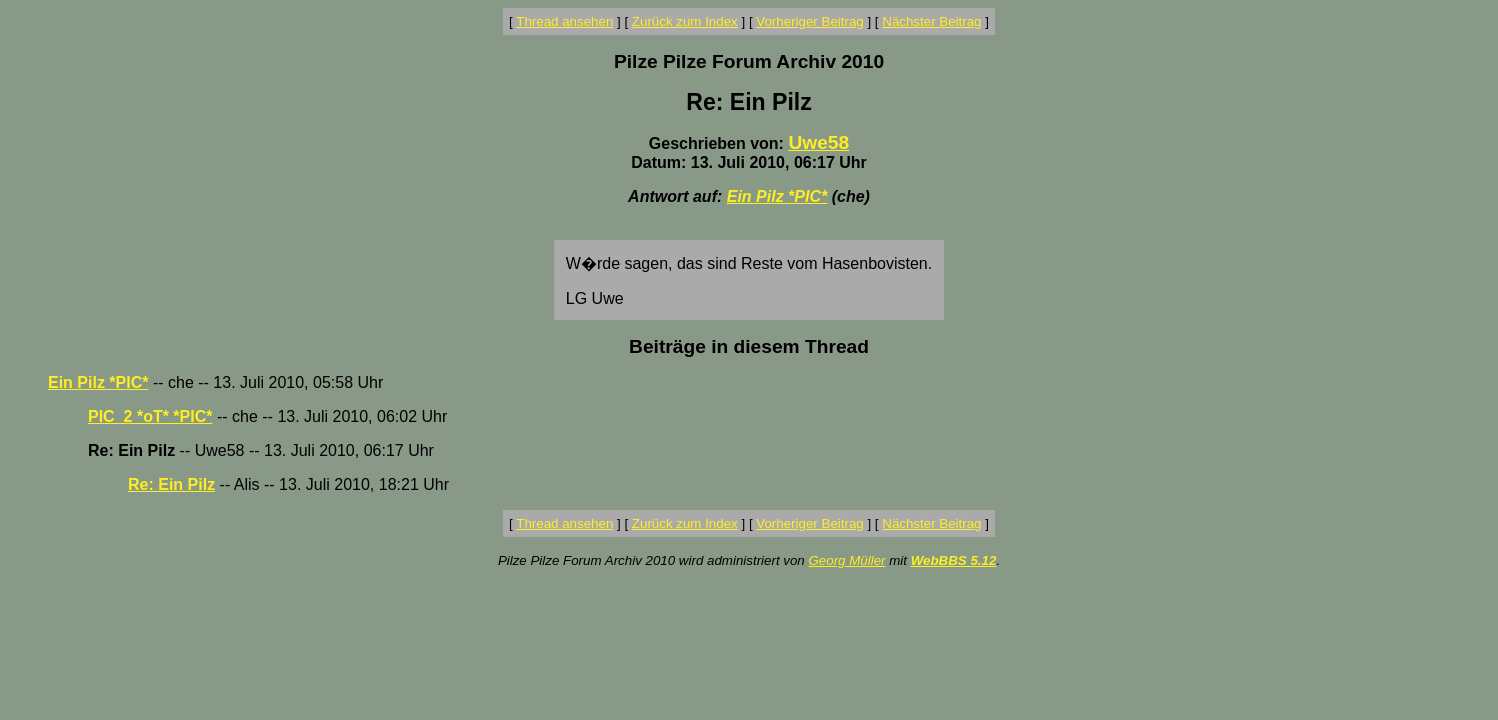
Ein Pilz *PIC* (777, 196)
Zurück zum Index (685, 21)
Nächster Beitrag (931, 21)
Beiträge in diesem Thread (749, 346)
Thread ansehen (564, 21)
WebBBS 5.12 (954, 560)
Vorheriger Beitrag (809, 21)
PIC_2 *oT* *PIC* (150, 416)
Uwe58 (818, 142)
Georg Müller (846, 560)
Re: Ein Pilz (171, 484)
